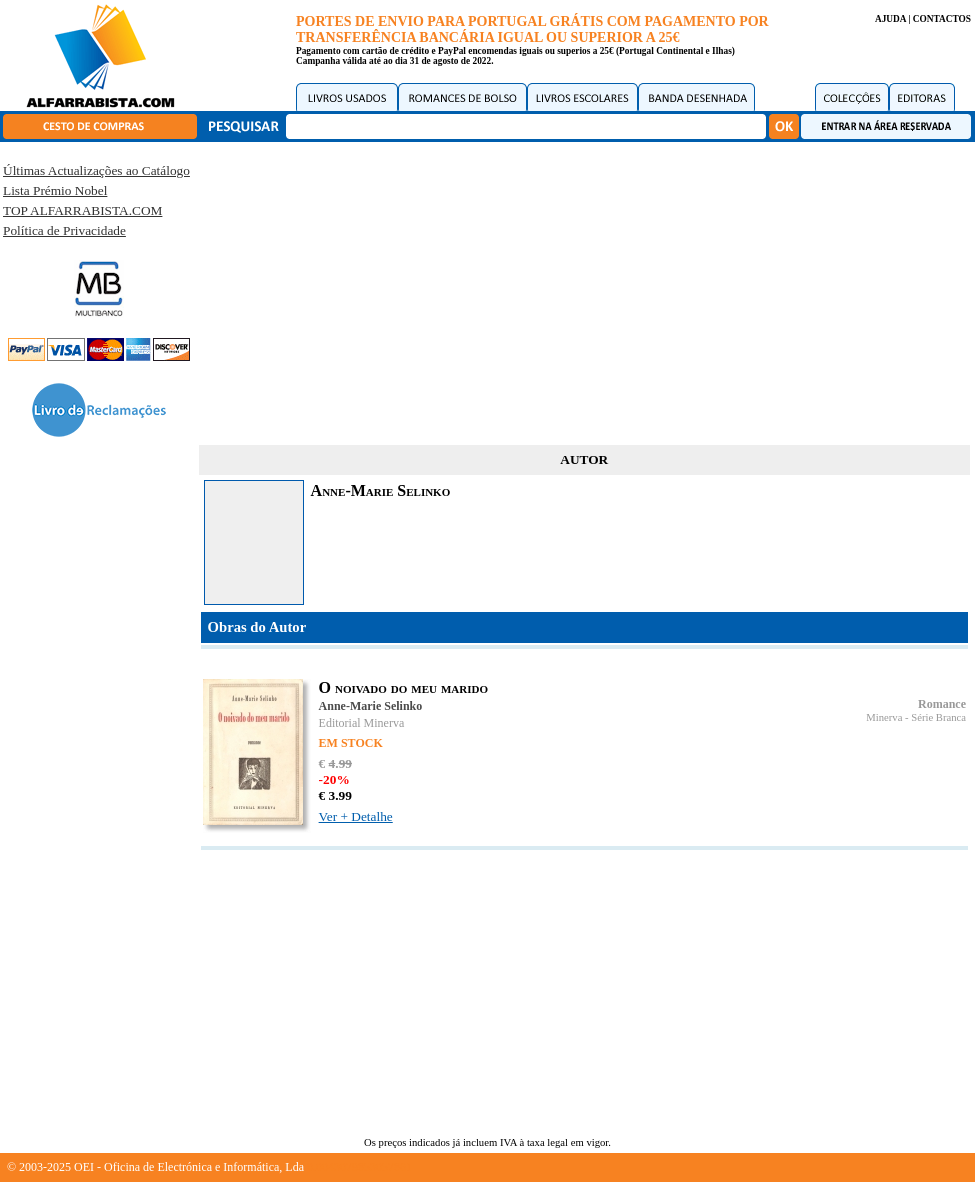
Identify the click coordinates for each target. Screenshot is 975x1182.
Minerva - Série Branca (916, 717)
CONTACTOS (942, 19)
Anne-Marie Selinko (371, 706)
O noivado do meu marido (403, 687)
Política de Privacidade (64, 230)
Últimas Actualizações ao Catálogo (96, 170)
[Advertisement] (584, 290)
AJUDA (890, 19)
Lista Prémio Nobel (55, 190)
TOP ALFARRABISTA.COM (82, 210)
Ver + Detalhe (356, 816)
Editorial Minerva (362, 723)
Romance (942, 704)
